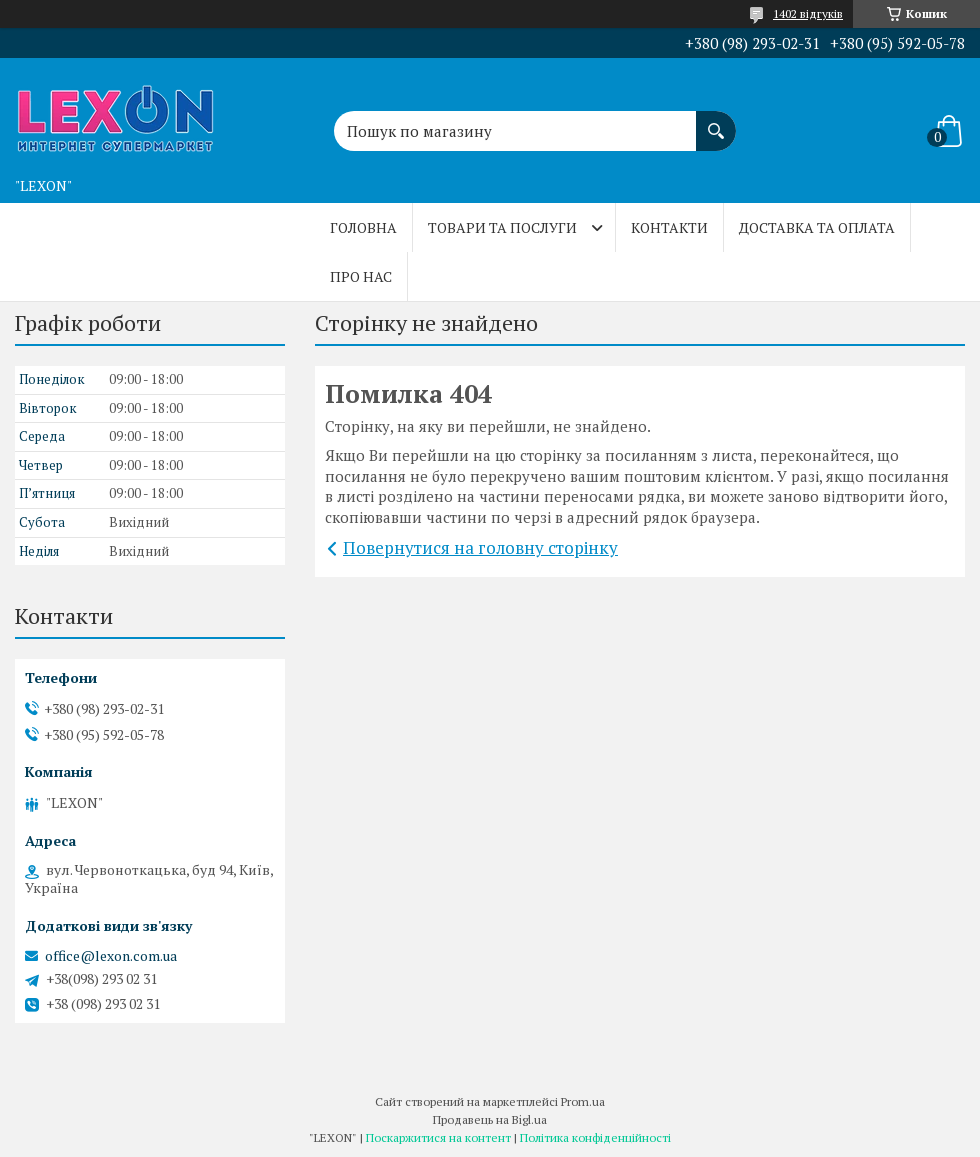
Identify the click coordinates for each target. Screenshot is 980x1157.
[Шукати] (716, 121)
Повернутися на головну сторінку (480, 547)
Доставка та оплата (817, 227)
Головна (363, 227)
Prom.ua (583, 1101)
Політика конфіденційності (595, 1137)
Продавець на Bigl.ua (490, 1119)
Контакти (669, 227)
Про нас (361, 276)
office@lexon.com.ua (111, 956)
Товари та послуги (502, 227)
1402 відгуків (808, 13)
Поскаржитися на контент (438, 1137)
